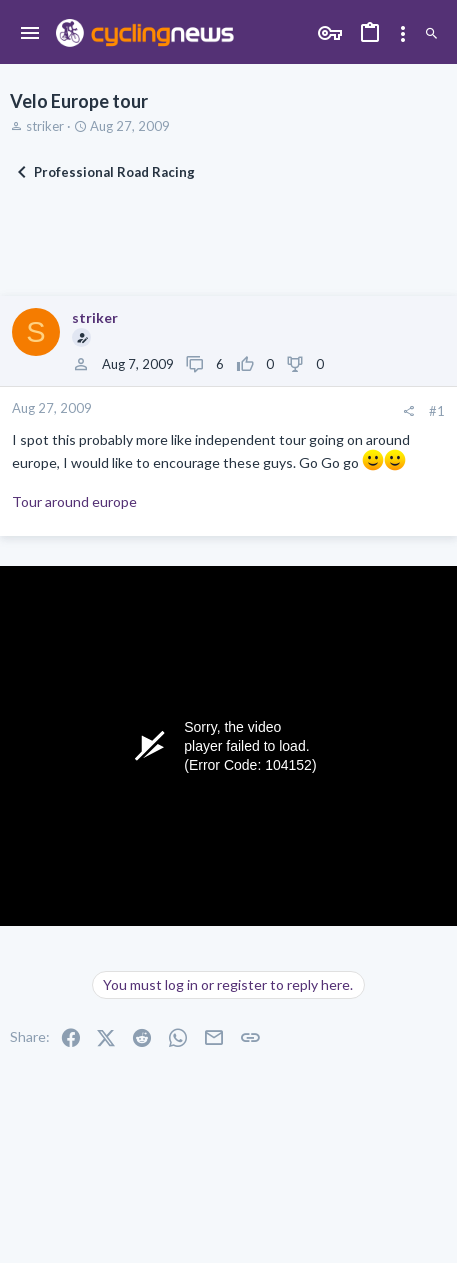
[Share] (408, 411)
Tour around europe (74, 501)
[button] (30, 34)
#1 (437, 411)
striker (45, 126)
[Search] (431, 34)
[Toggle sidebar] (403, 34)
